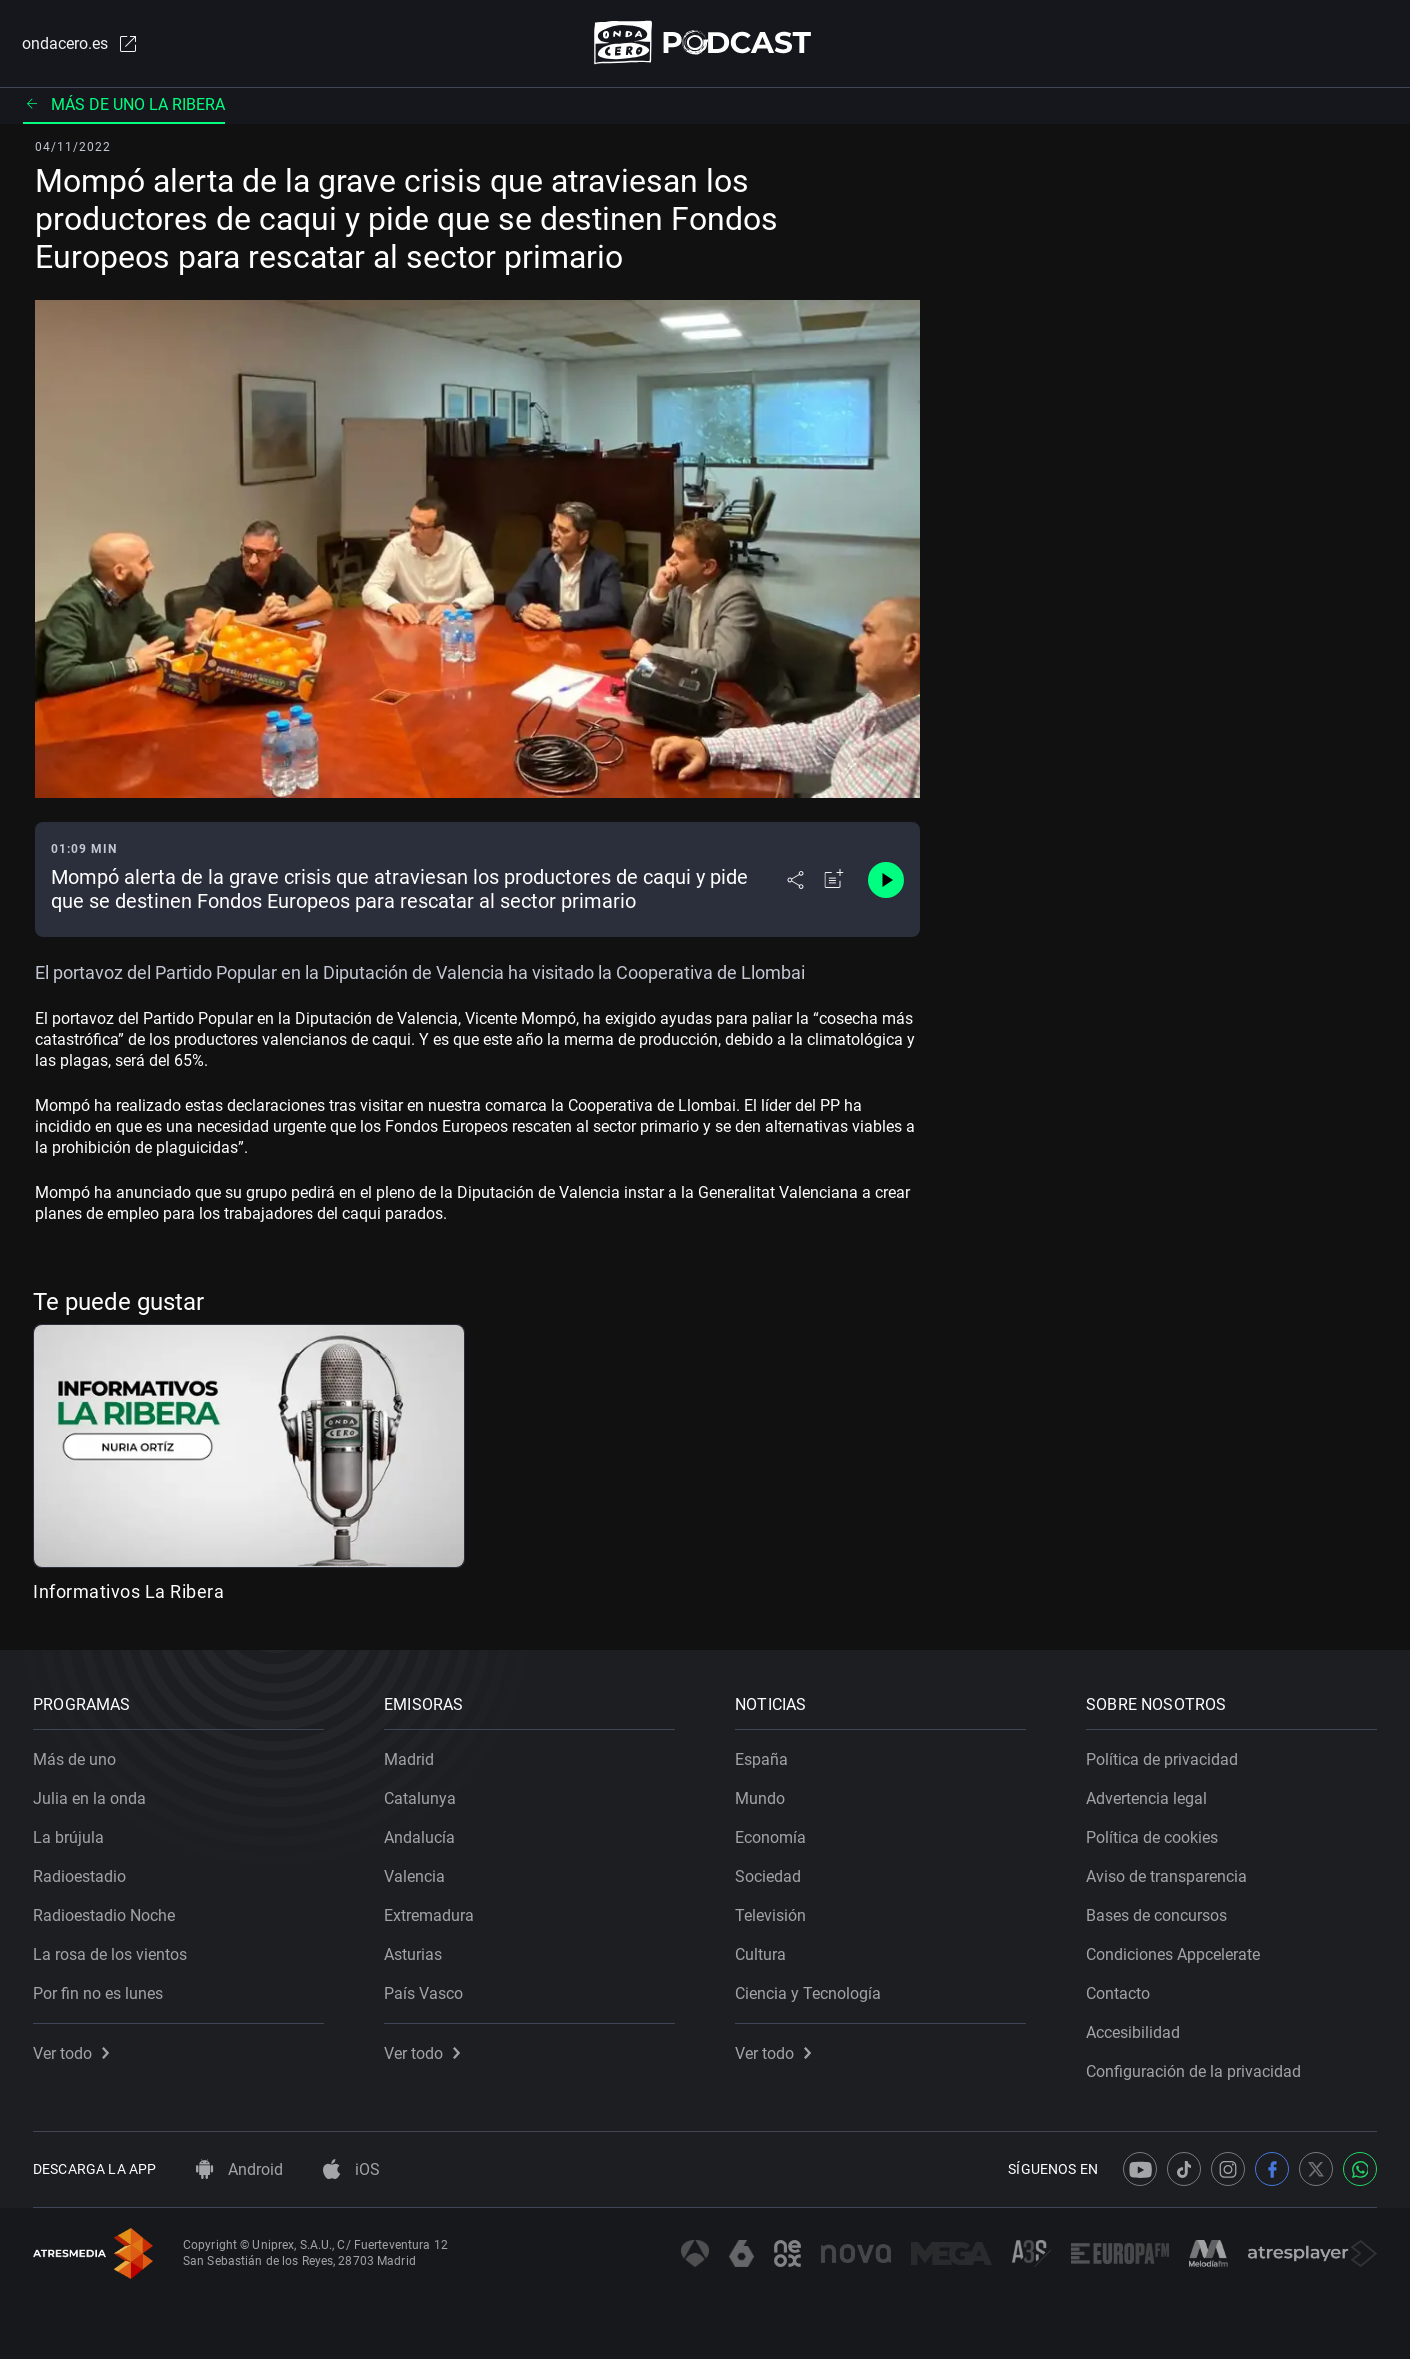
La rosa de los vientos (110, 1954)
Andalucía (419, 1837)
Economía (770, 1837)
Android (239, 2169)
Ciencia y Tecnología (808, 1993)
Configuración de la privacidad (1193, 2071)
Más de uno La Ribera (124, 104)
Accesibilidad (1133, 2032)
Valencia (414, 1876)
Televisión (770, 1915)
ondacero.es (81, 44)
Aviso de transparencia (1166, 1876)
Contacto (1118, 1993)
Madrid (409, 1759)
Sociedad (768, 1876)
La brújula (68, 1837)
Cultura (760, 1954)
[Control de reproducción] (886, 880)
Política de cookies (1152, 1837)
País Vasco (423, 1993)
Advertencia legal (1146, 1798)
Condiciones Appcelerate (1173, 1954)
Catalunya (420, 1798)
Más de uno (74, 1759)
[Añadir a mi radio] (834, 880)
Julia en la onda (89, 1798)
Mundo (760, 1798)
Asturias (413, 1954)
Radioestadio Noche (104, 1915)
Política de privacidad (1162, 1759)
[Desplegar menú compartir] (795, 880)
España (761, 1759)
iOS (351, 2169)
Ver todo (71, 2053)
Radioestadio (79, 1876)
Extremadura (429, 1915)
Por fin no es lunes (98, 1993)
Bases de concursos (1156, 1915)
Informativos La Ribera (128, 1591)
